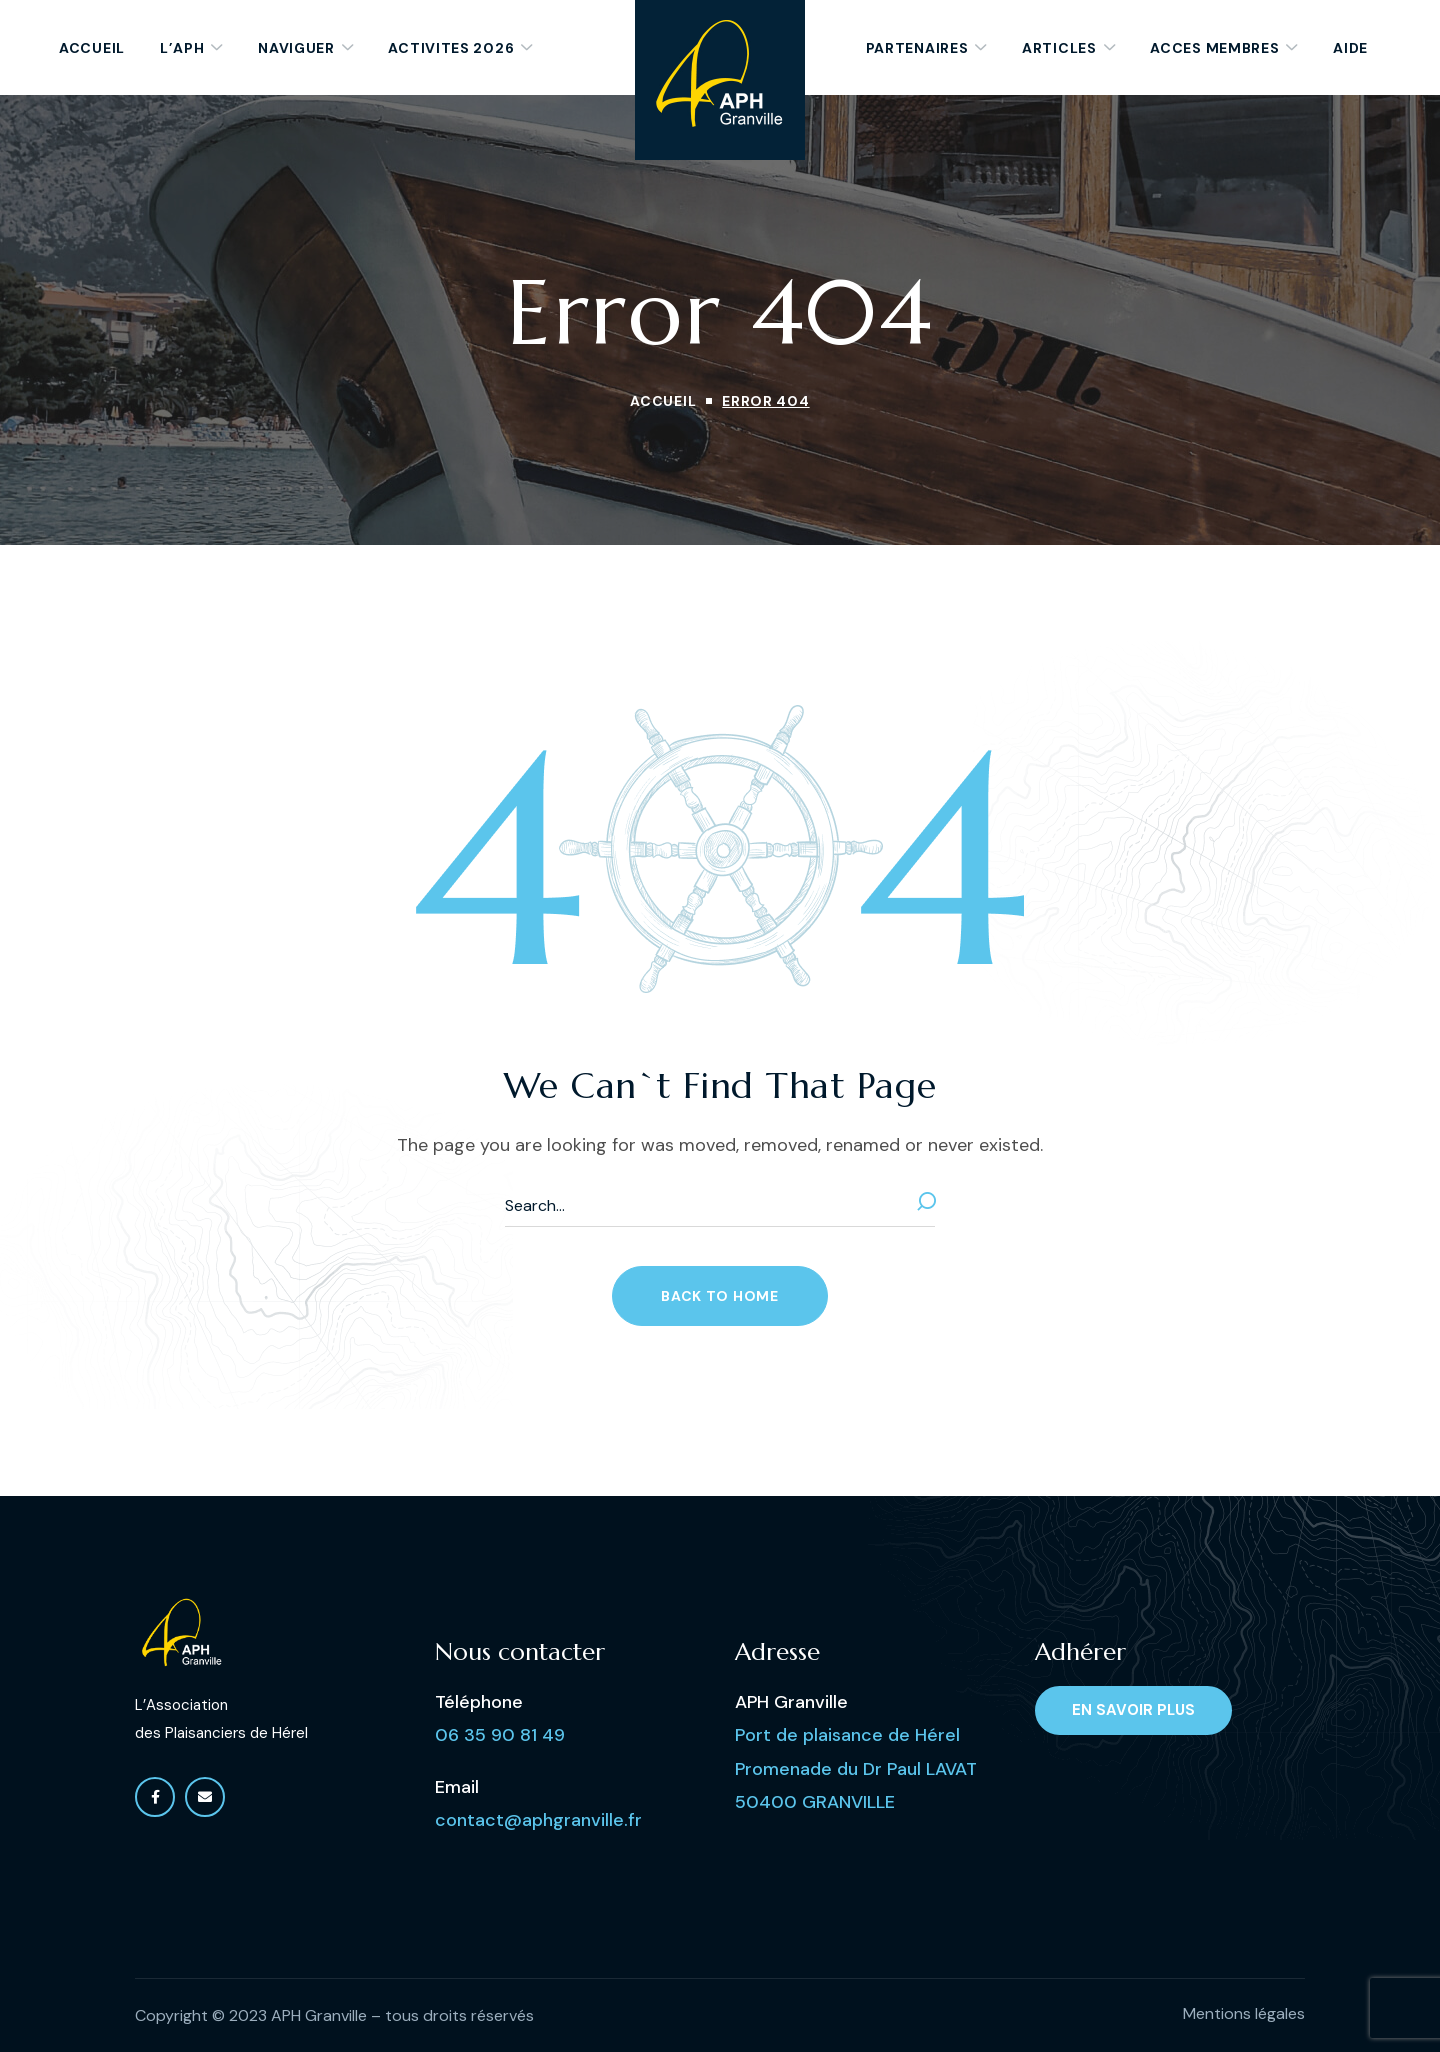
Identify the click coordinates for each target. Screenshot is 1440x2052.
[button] (719, 1296)
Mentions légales (1244, 2013)
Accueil (663, 401)
